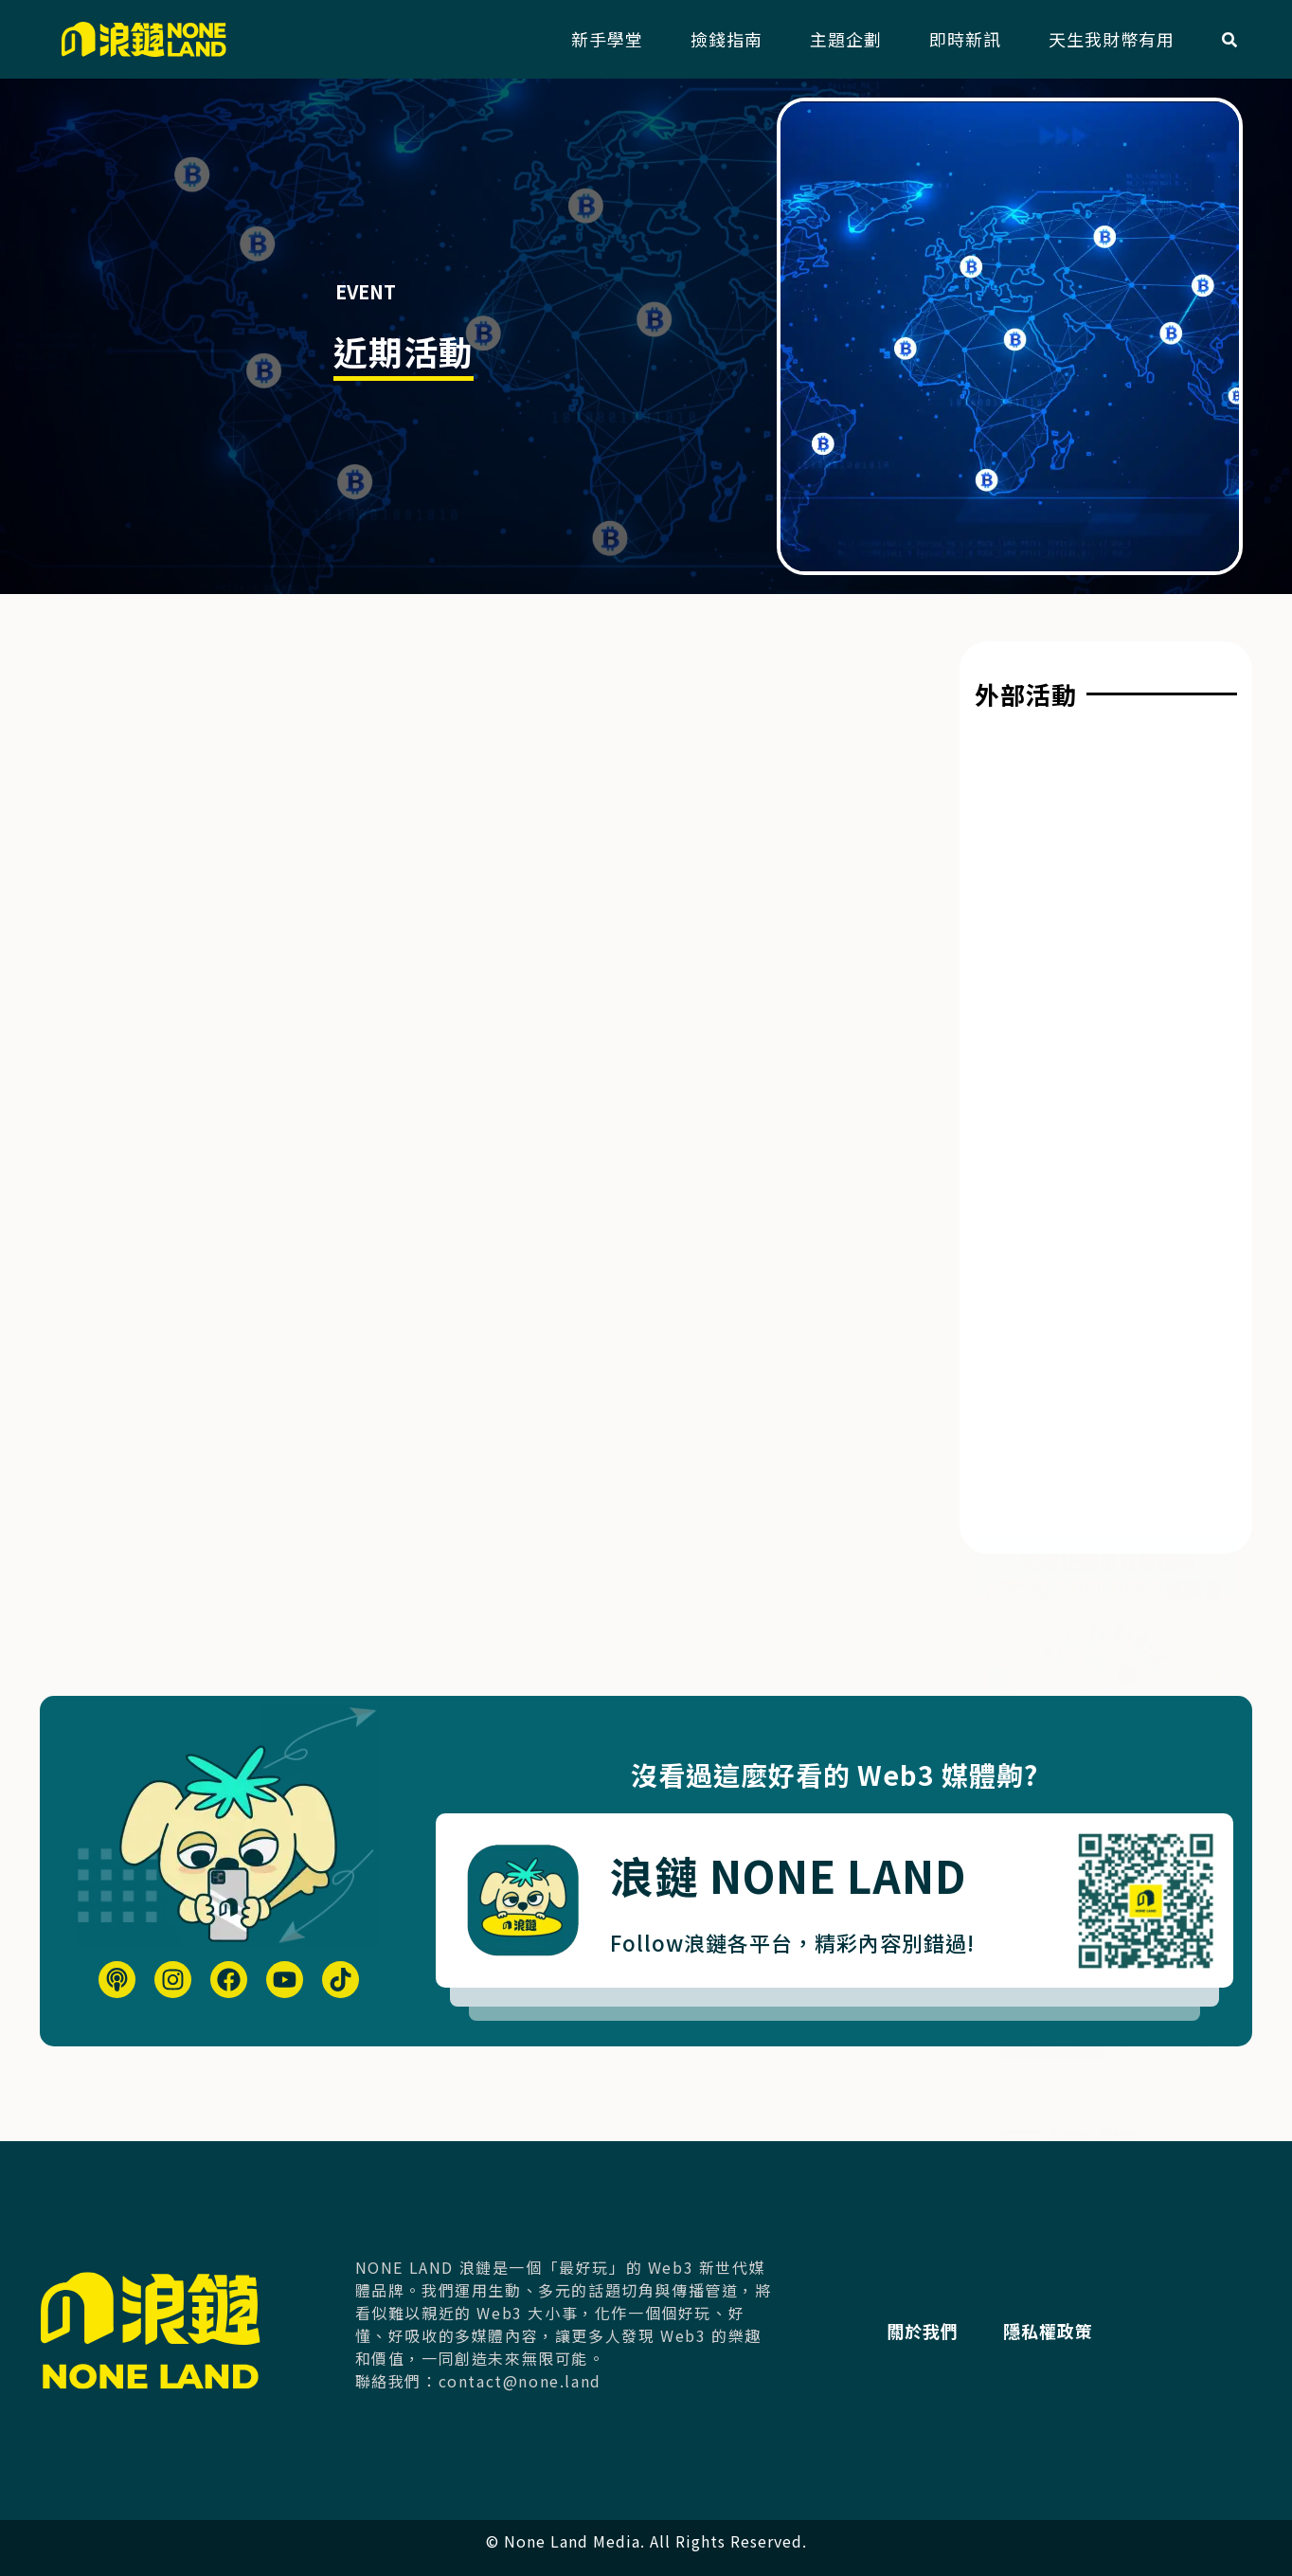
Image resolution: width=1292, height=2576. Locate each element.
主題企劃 (846, 39)
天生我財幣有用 (1112, 39)
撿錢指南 (727, 39)
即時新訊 (965, 39)
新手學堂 (607, 39)
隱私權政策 (1055, 2330)
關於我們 (926, 2330)
